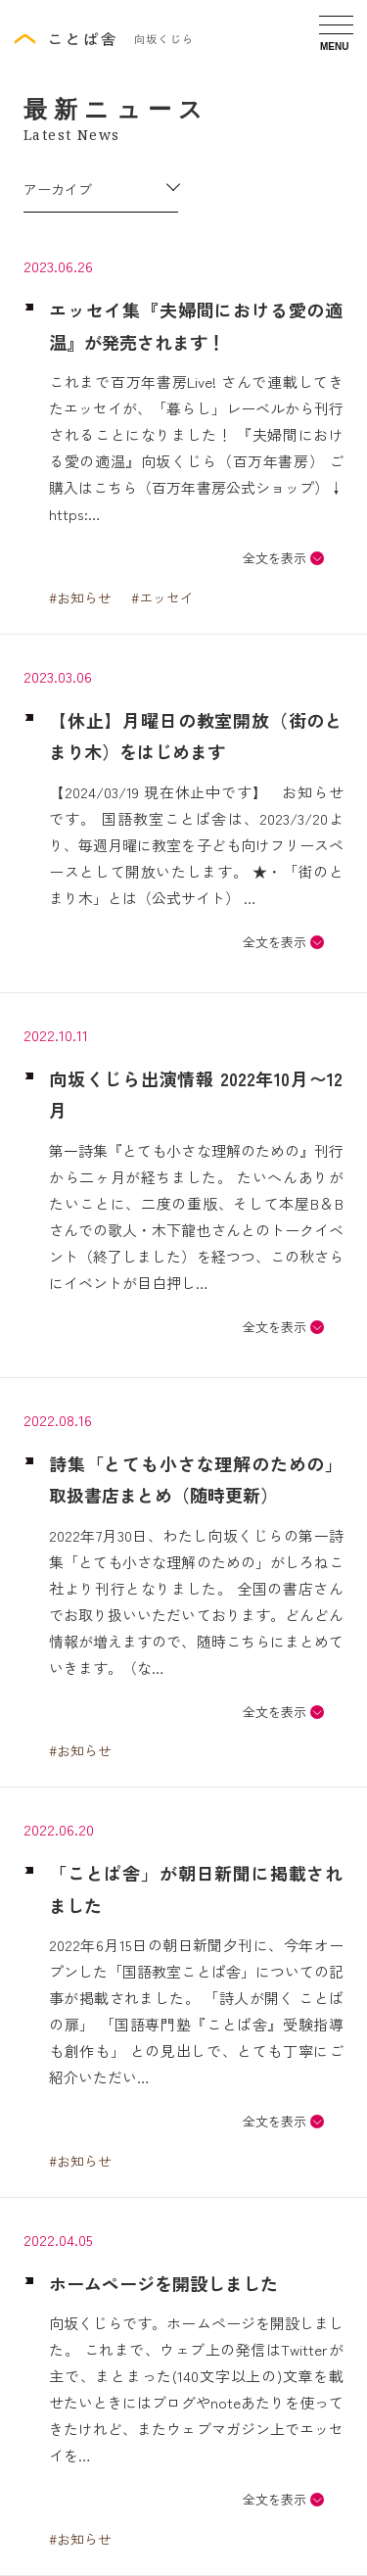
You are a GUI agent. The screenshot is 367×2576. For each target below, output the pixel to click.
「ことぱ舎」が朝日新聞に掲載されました (196, 1888)
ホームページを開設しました (163, 2283)
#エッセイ (162, 597)
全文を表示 (274, 558)
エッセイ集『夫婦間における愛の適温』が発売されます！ (196, 325)
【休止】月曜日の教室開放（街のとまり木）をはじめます (196, 735)
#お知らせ (80, 597)
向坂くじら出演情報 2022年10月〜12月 (196, 1094)
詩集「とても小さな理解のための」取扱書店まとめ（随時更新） (196, 1479)
